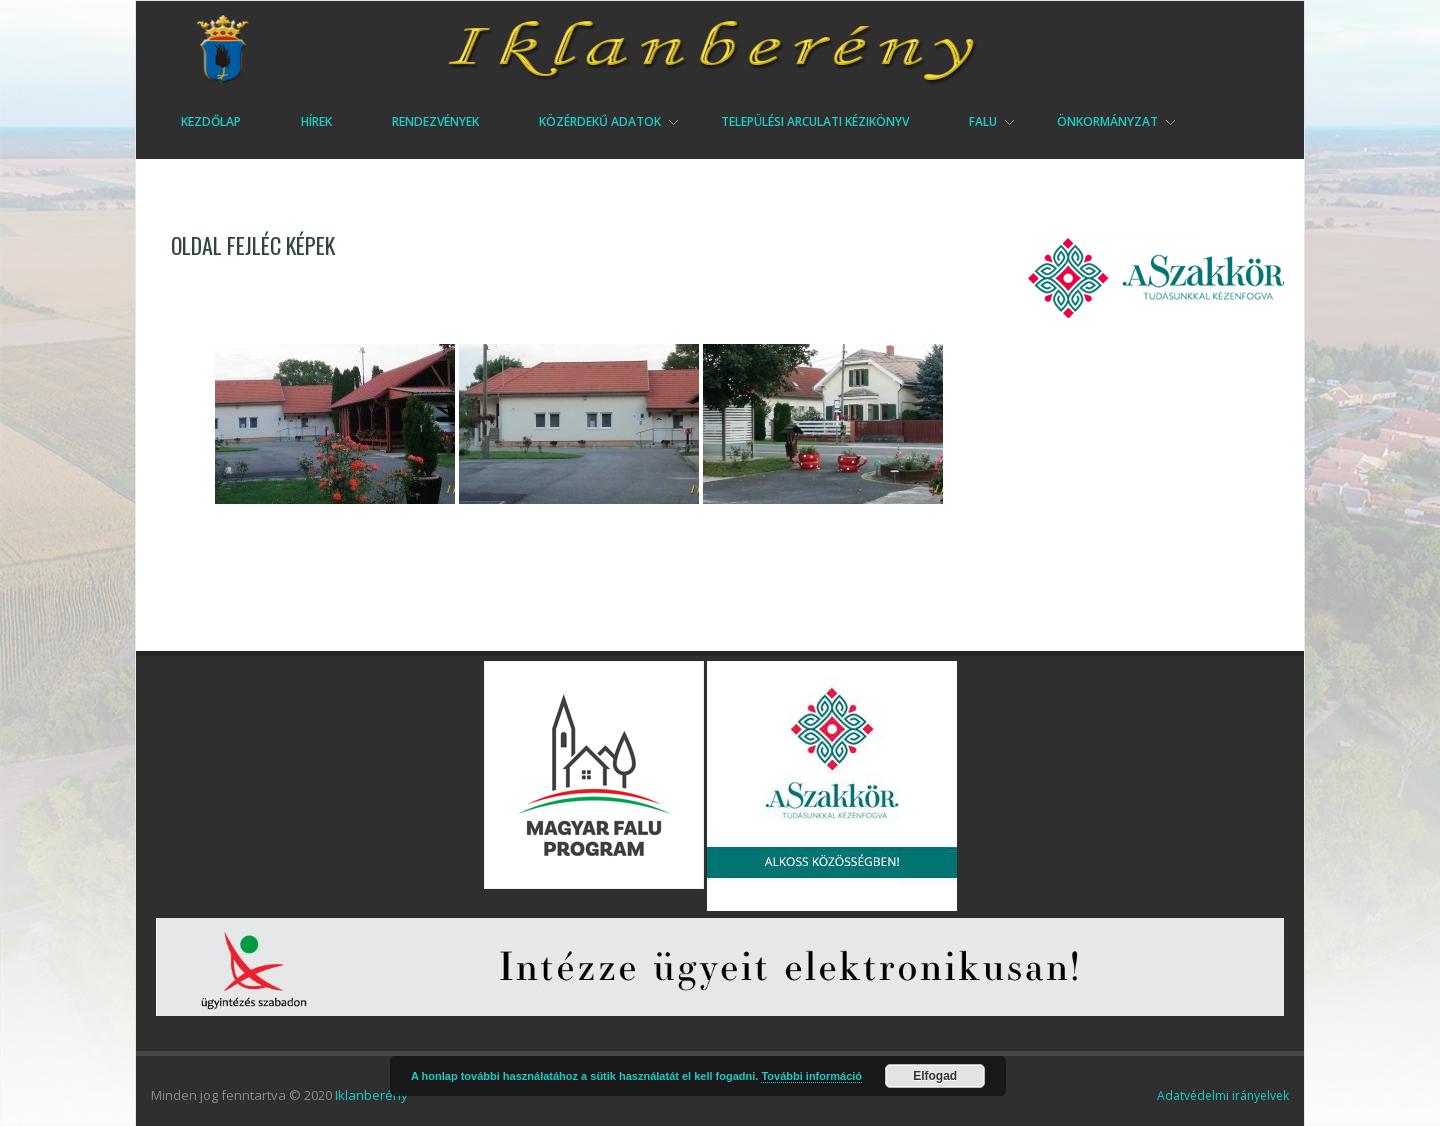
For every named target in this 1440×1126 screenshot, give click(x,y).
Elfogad (935, 1076)
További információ (811, 1076)
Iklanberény (371, 1095)
